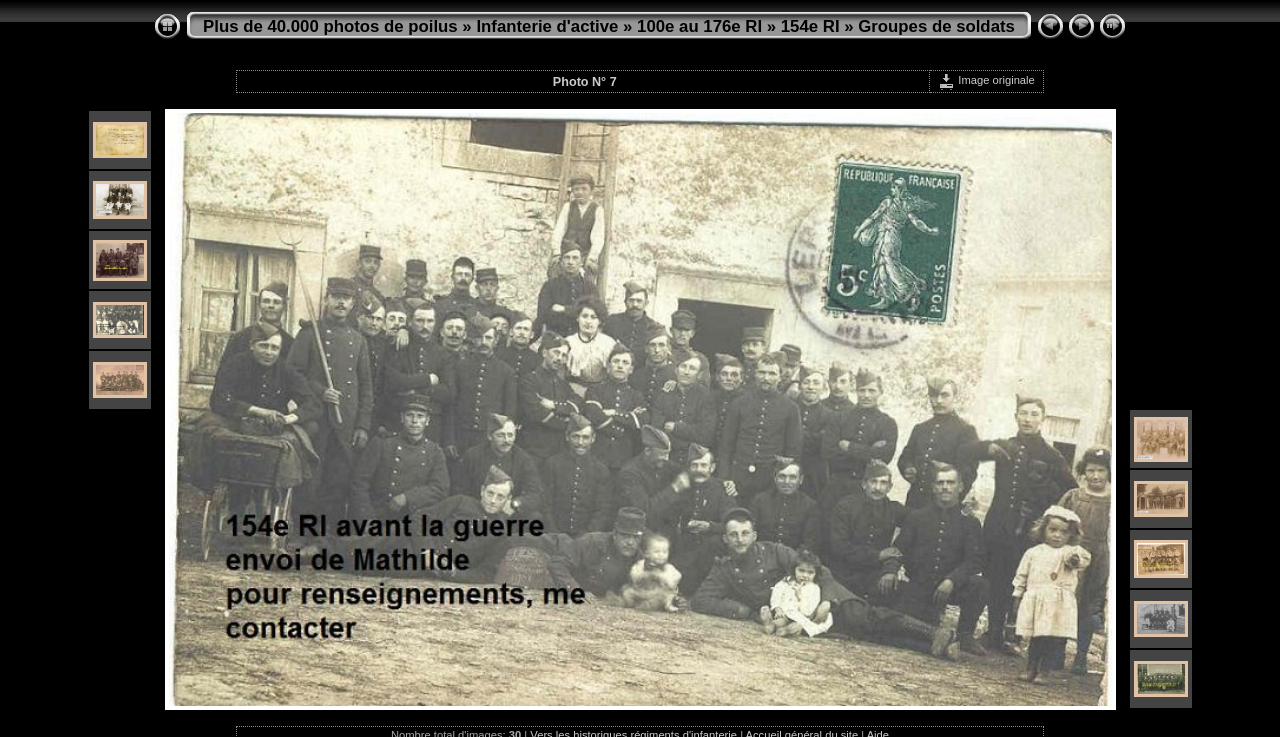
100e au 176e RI (699, 26)
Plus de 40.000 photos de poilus (330, 26)
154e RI (810, 26)
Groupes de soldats (936, 26)
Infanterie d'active (547, 26)
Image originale (986, 80)
